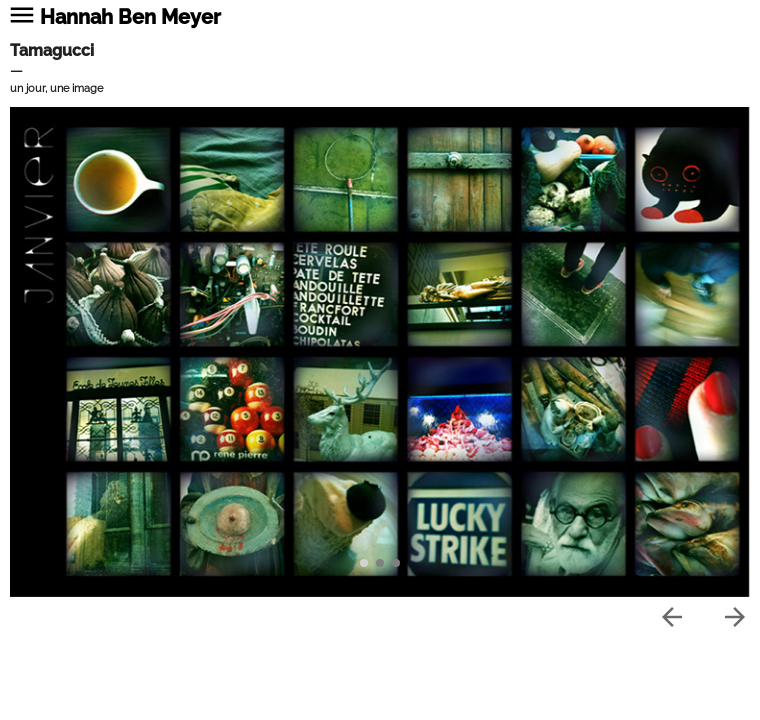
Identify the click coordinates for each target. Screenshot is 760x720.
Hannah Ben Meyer (130, 17)
